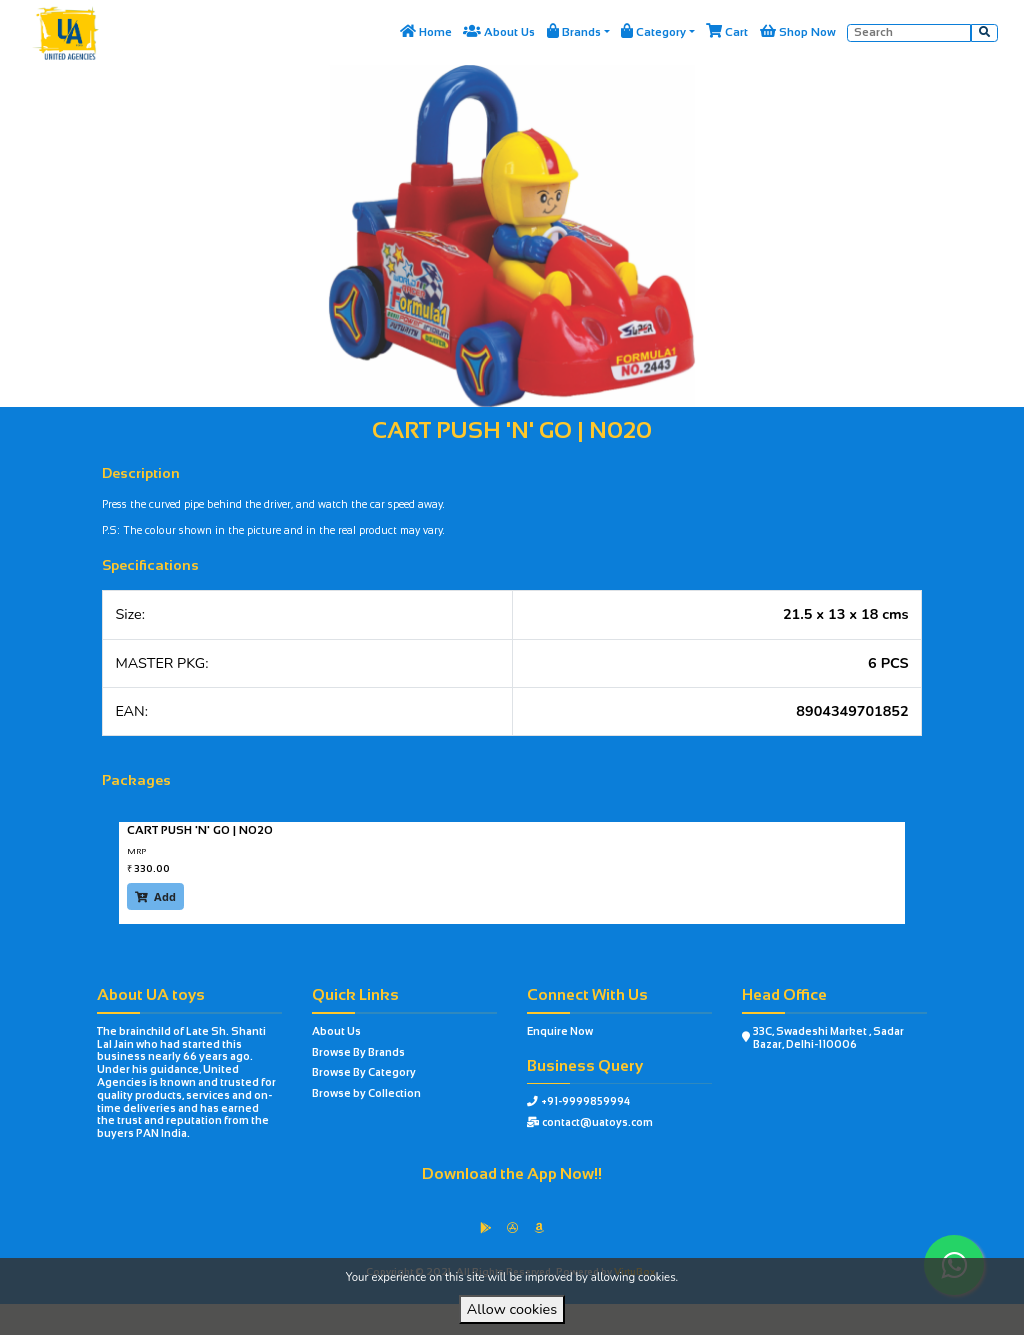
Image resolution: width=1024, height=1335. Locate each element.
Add (155, 896)
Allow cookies (512, 1309)
